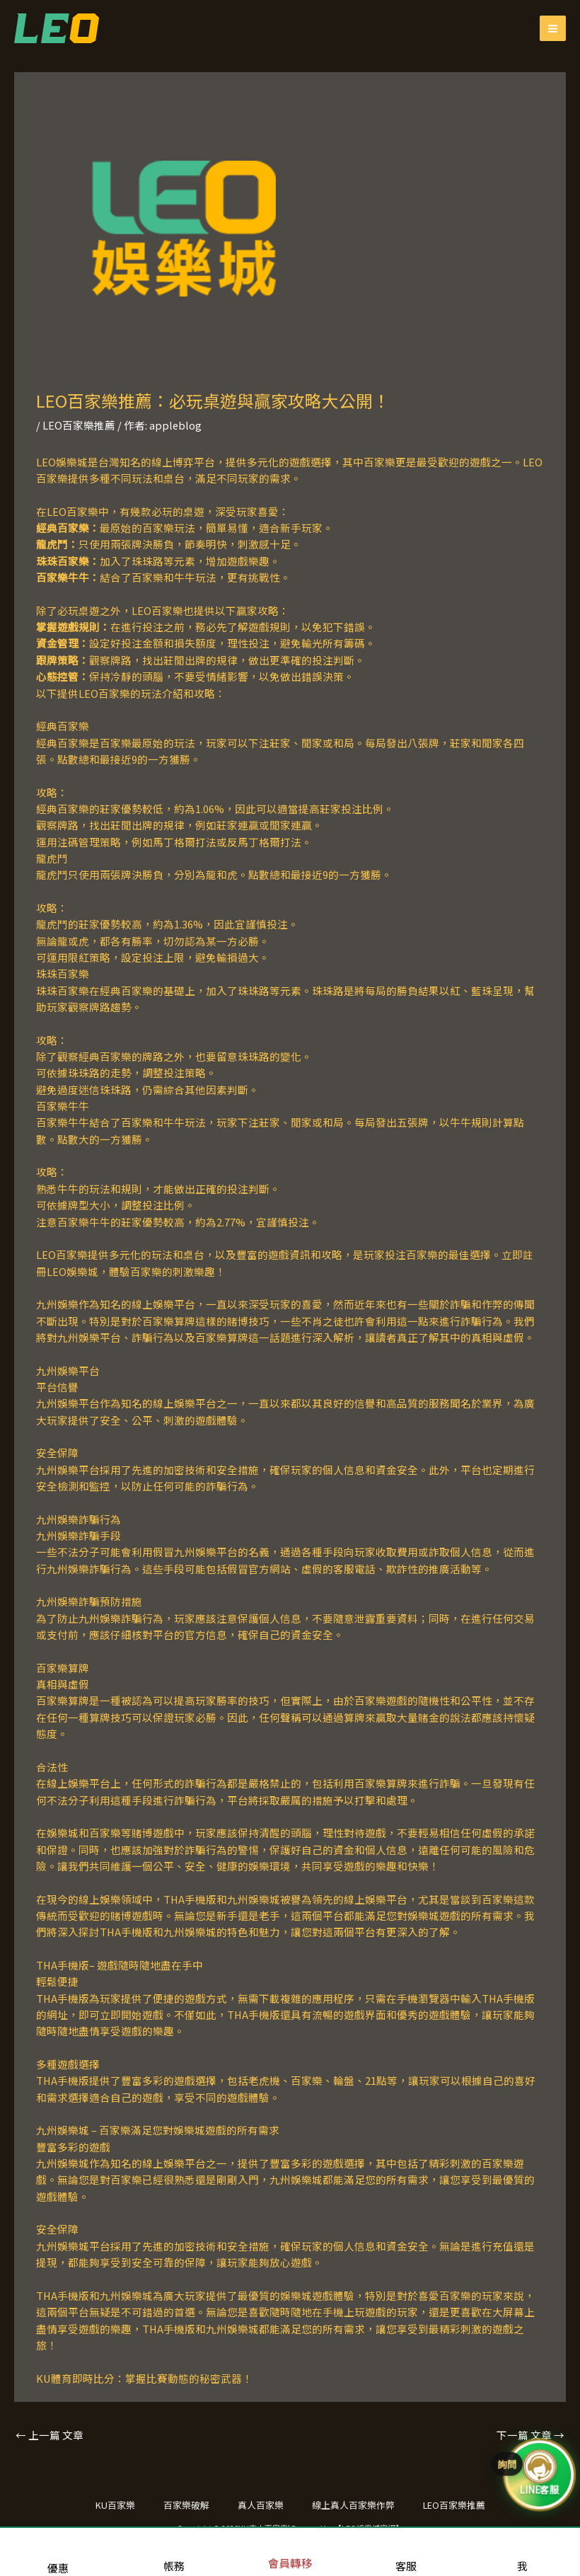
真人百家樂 (261, 2505)
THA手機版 (62, 1964)
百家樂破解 (186, 2505)
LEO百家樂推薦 (78, 425)
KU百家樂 (115, 2505)
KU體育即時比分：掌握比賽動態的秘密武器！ (144, 2378)
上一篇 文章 (49, 2434)
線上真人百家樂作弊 (353, 2505)
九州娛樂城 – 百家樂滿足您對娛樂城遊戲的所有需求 (157, 2129)
